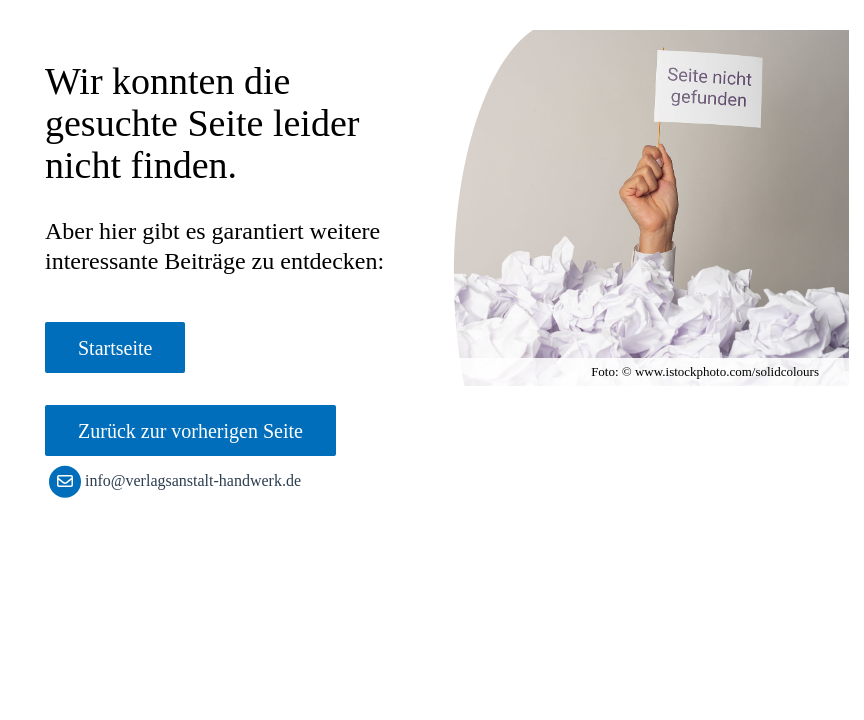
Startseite (115, 348)
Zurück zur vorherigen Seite (190, 431)
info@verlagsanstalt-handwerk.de (179, 480)
